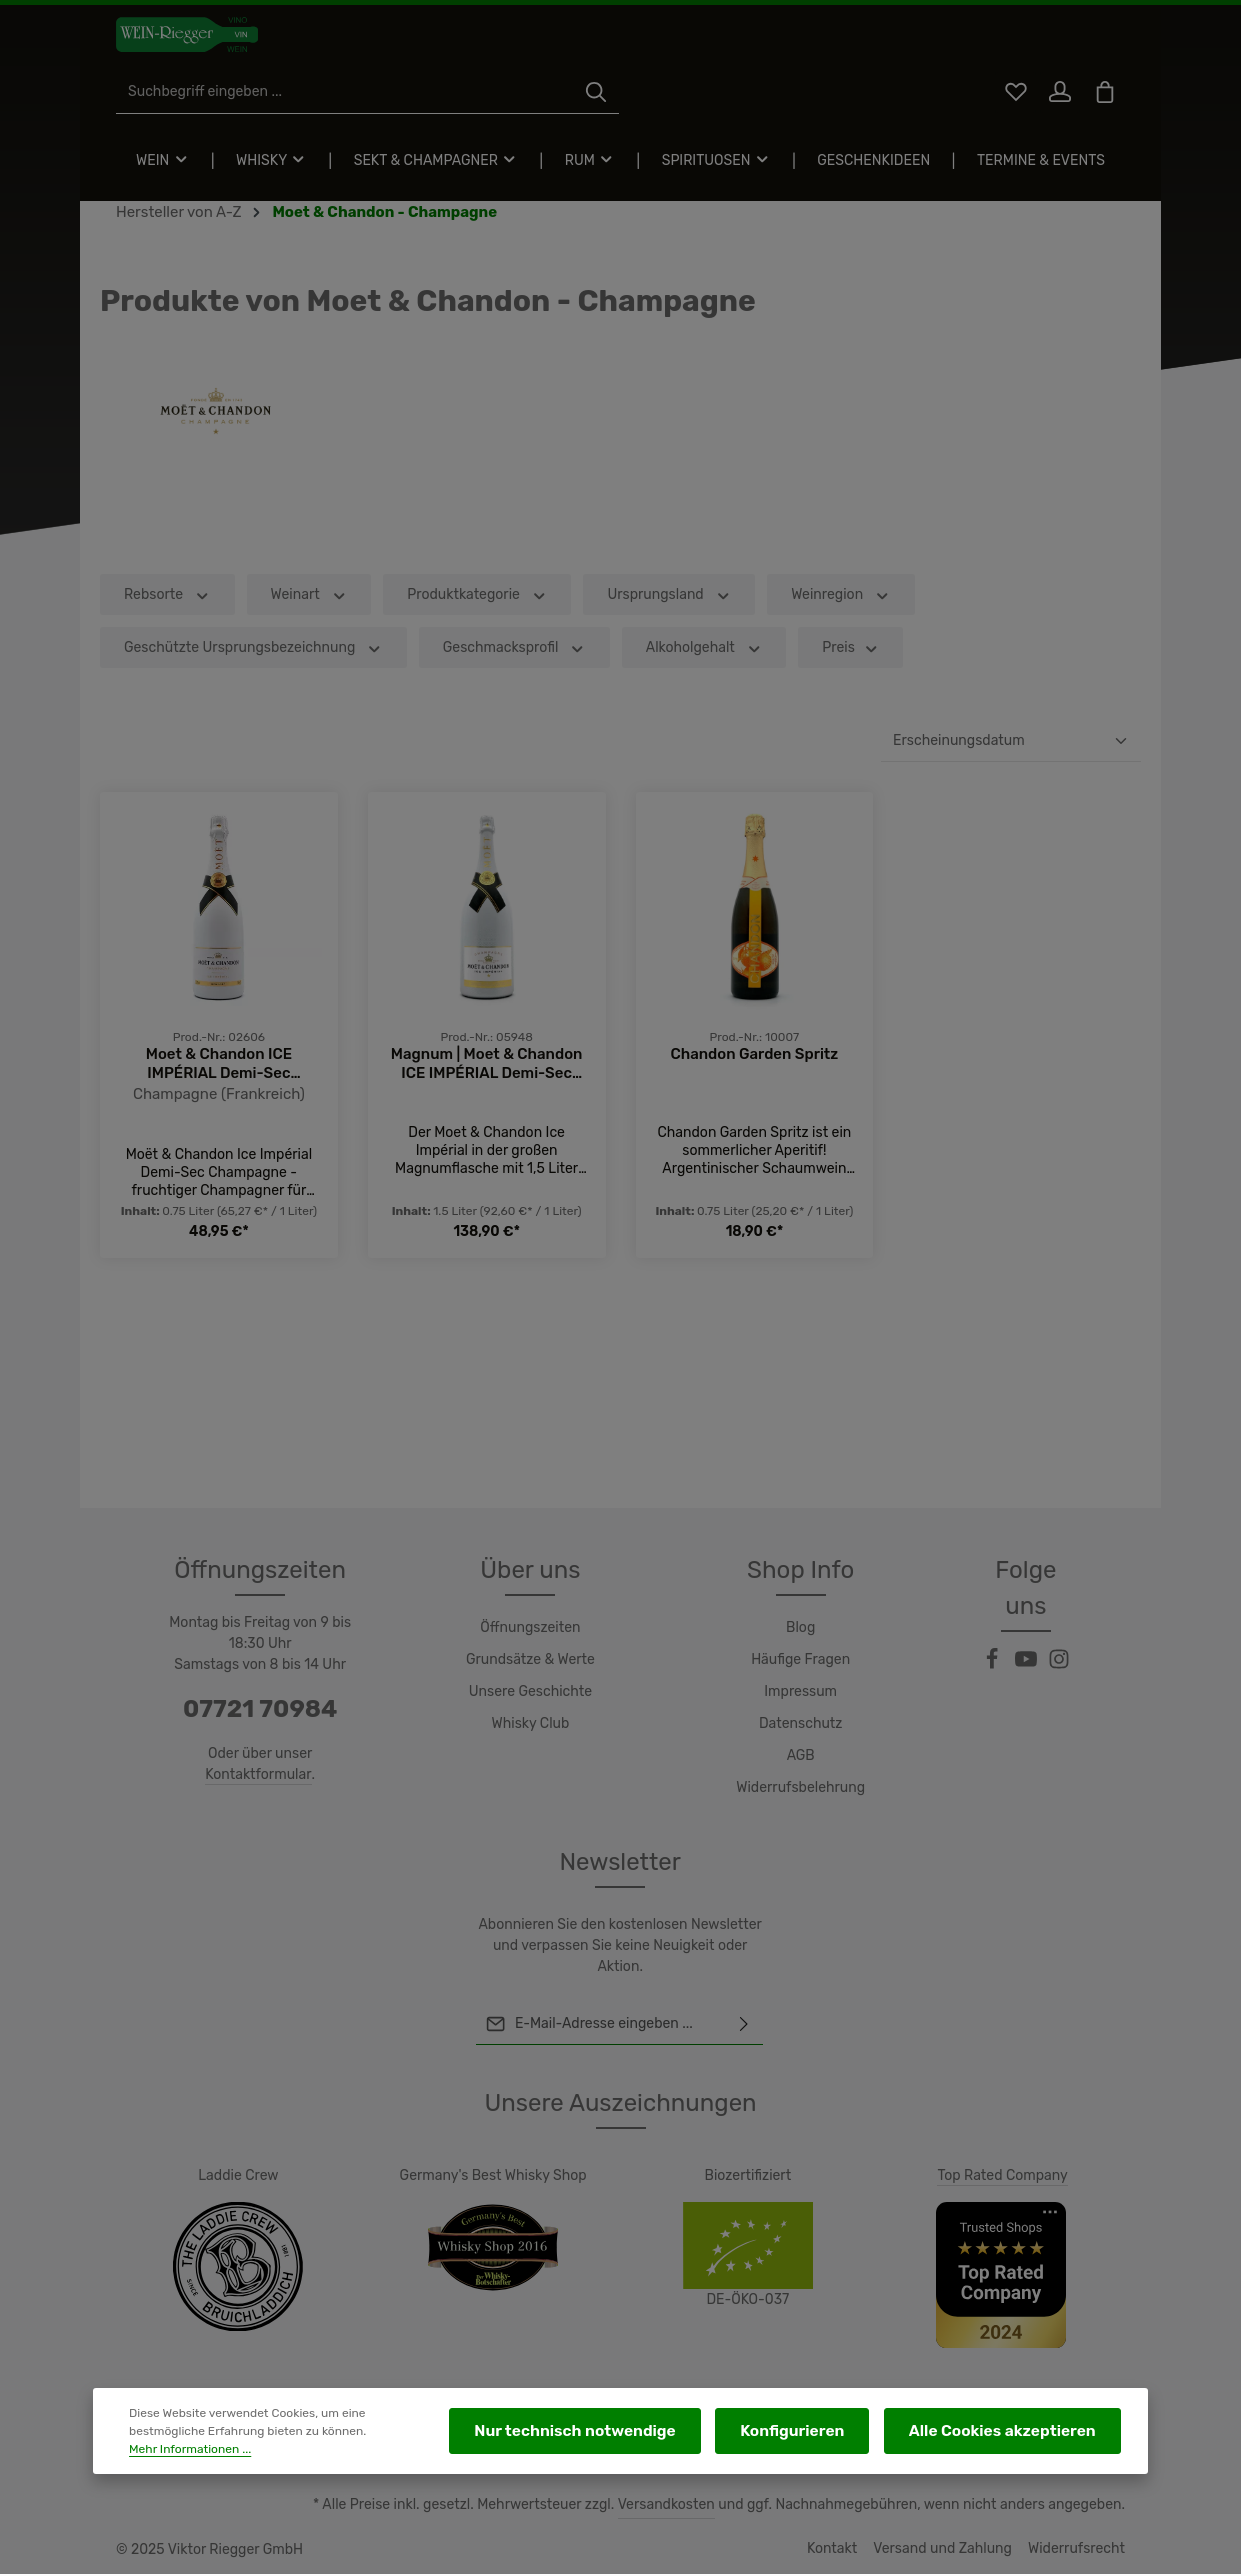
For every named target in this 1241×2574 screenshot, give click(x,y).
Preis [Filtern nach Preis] (829, 692)
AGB (801, 1756)
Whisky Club (531, 1724)
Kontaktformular (258, 1774)
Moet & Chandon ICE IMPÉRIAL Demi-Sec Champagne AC (219, 1108)
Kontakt (844, 2549)
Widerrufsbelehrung (801, 1788)
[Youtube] (1028, 1629)
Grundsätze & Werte (530, 1660)
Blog (801, 1628)
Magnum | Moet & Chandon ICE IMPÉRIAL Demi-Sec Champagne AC (486, 1108)
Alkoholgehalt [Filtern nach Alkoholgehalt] (685, 692)
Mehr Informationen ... (341, 2446)
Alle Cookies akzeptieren (1016, 2436)
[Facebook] (994, 1629)
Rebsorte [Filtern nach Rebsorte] (166, 639)
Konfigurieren (830, 2436)
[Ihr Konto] (1056, 45)
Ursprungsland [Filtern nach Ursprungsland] (656, 639)
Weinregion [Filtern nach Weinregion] (825, 639)
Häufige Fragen (800, 1660)
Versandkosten (686, 2505)
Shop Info (800, 1569)
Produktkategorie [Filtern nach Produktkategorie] (470, 639)
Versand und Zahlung (951, 2549)
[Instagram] (1060, 1629)
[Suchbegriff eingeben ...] (598, 45)
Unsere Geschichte (530, 1692)
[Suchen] (849, 45)
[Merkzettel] (1009, 45)
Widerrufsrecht (1079, 2549)
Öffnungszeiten (530, 1628)
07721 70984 (260, 1708)
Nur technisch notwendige (638, 2436)
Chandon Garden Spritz (755, 1097)
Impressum (800, 1692)
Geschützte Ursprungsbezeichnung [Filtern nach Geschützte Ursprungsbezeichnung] (247, 692)
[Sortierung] (1011, 786)
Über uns (530, 1569)
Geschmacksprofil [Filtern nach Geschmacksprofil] (499, 692)
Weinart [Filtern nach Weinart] (305, 639)
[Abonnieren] (745, 2024)
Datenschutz (801, 1724)
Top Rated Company (1003, 2175)
